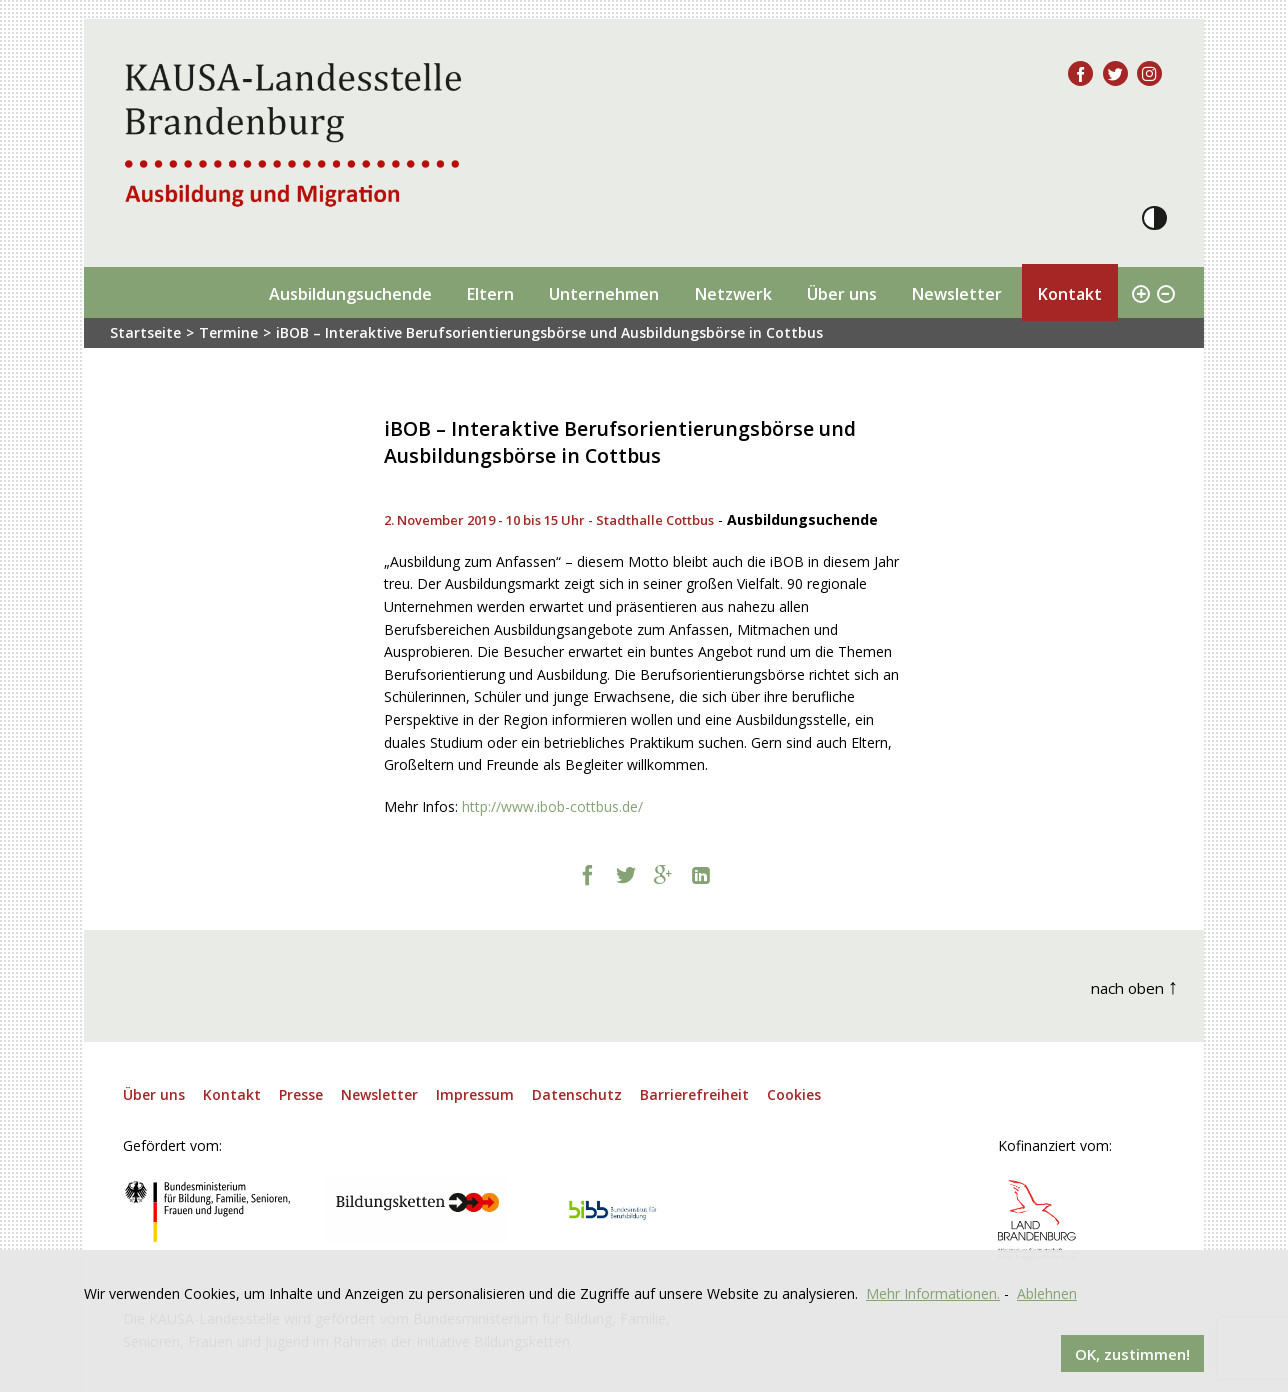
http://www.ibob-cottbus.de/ (552, 806)
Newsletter (956, 294)
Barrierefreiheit (694, 1094)
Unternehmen (604, 294)
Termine (228, 332)
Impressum (475, 1094)
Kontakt (1069, 294)
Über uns (842, 294)
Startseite (145, 332)
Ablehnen (1047, 1292)
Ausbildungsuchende (350, 294)
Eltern (490, 294)
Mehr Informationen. (933, 1292)
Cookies (794, 1094)
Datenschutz (577, 1094)
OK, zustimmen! (1132, 1353)
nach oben (1135, 985)
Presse (301, 1094)
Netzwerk (733, 294)
